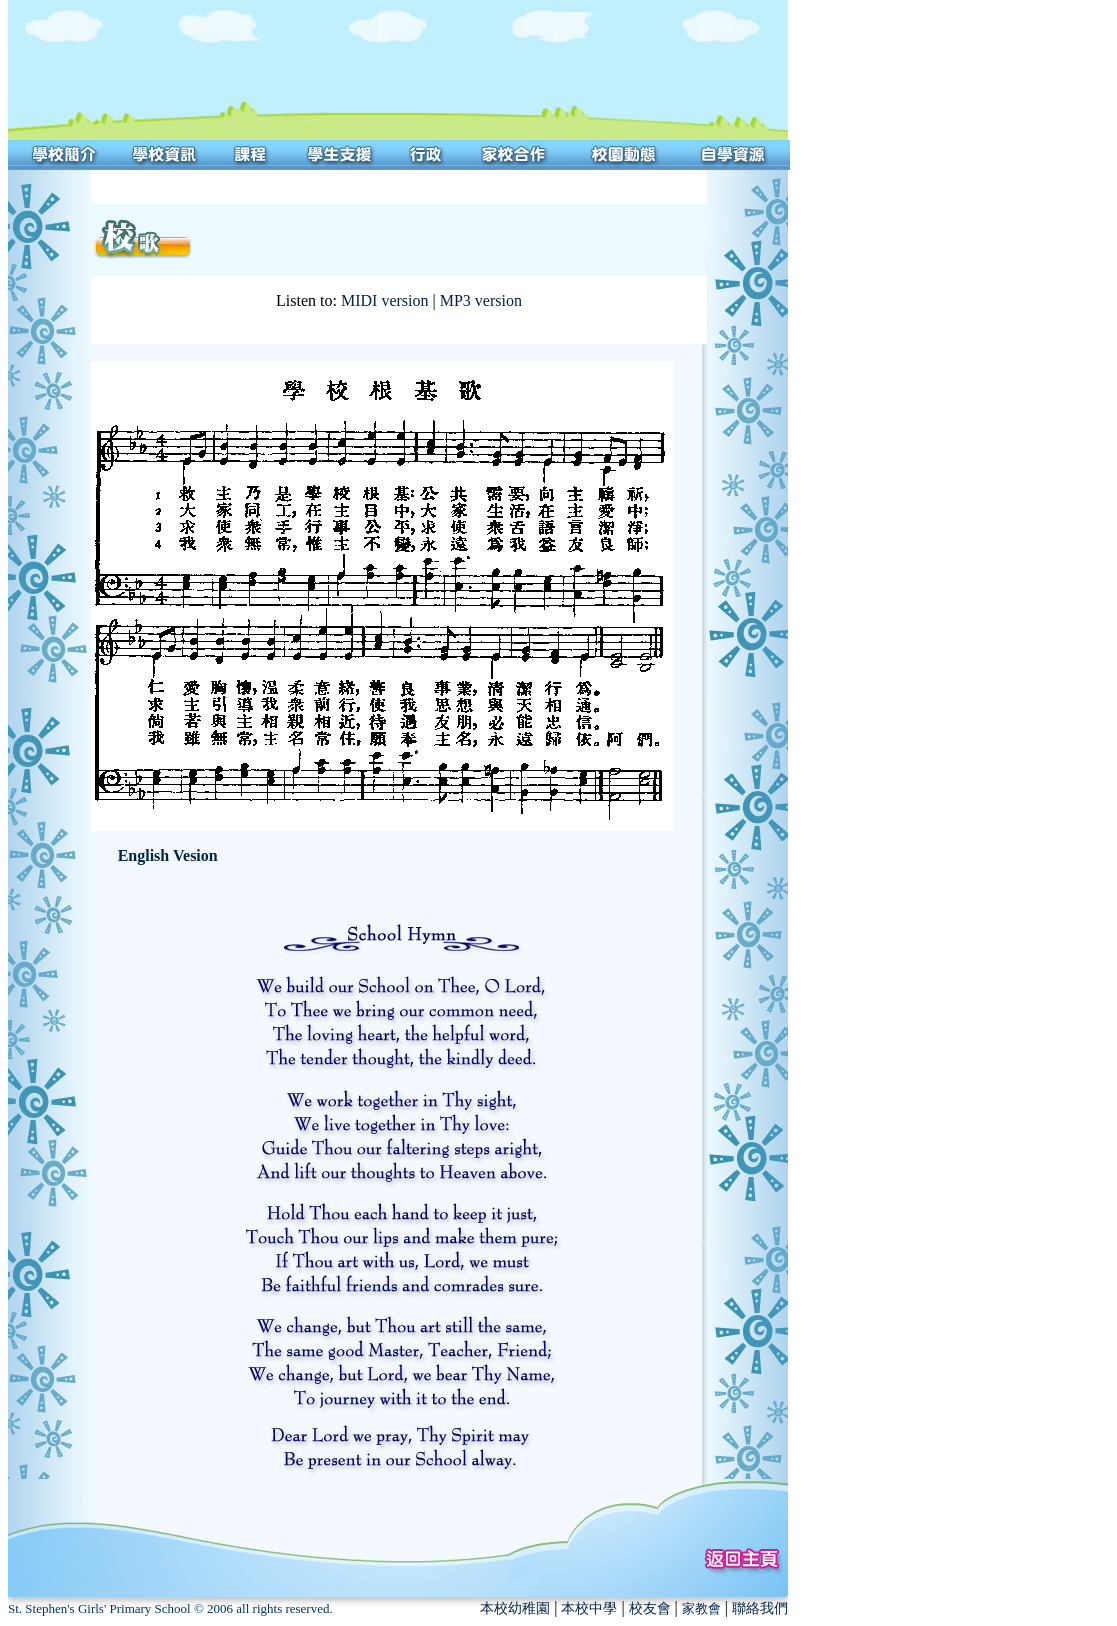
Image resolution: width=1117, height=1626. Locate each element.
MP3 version (481, 300)
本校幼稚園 (515, 1608)
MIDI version (385, 300)
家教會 (701, 1608)
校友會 (650, 1608)
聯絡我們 (760, 1608)
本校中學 (589, 1608)
